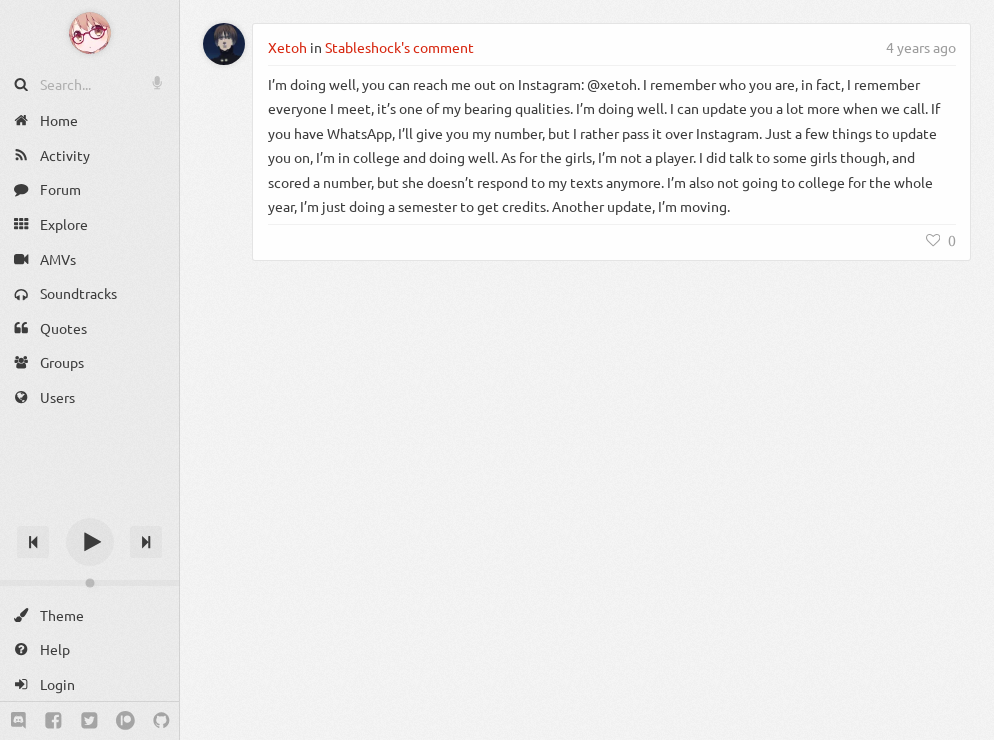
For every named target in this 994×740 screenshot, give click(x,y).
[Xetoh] (224, 44)
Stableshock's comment (399, 47)
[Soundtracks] (89, 293)
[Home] (89, 120)
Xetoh (287, 47)
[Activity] (89, 155)
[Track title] (89, 506)
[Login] (89, 684)
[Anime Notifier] (90, 33)
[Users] (89, 397)
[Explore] (89, 224)
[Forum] (89, 189)
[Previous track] (33, 542)
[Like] (941, 240)
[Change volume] (89, 583)
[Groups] (89, 362)
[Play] (90, 542)
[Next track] (146, 542)
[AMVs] (89, 258)
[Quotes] (89, 328)
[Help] (89, 649)
